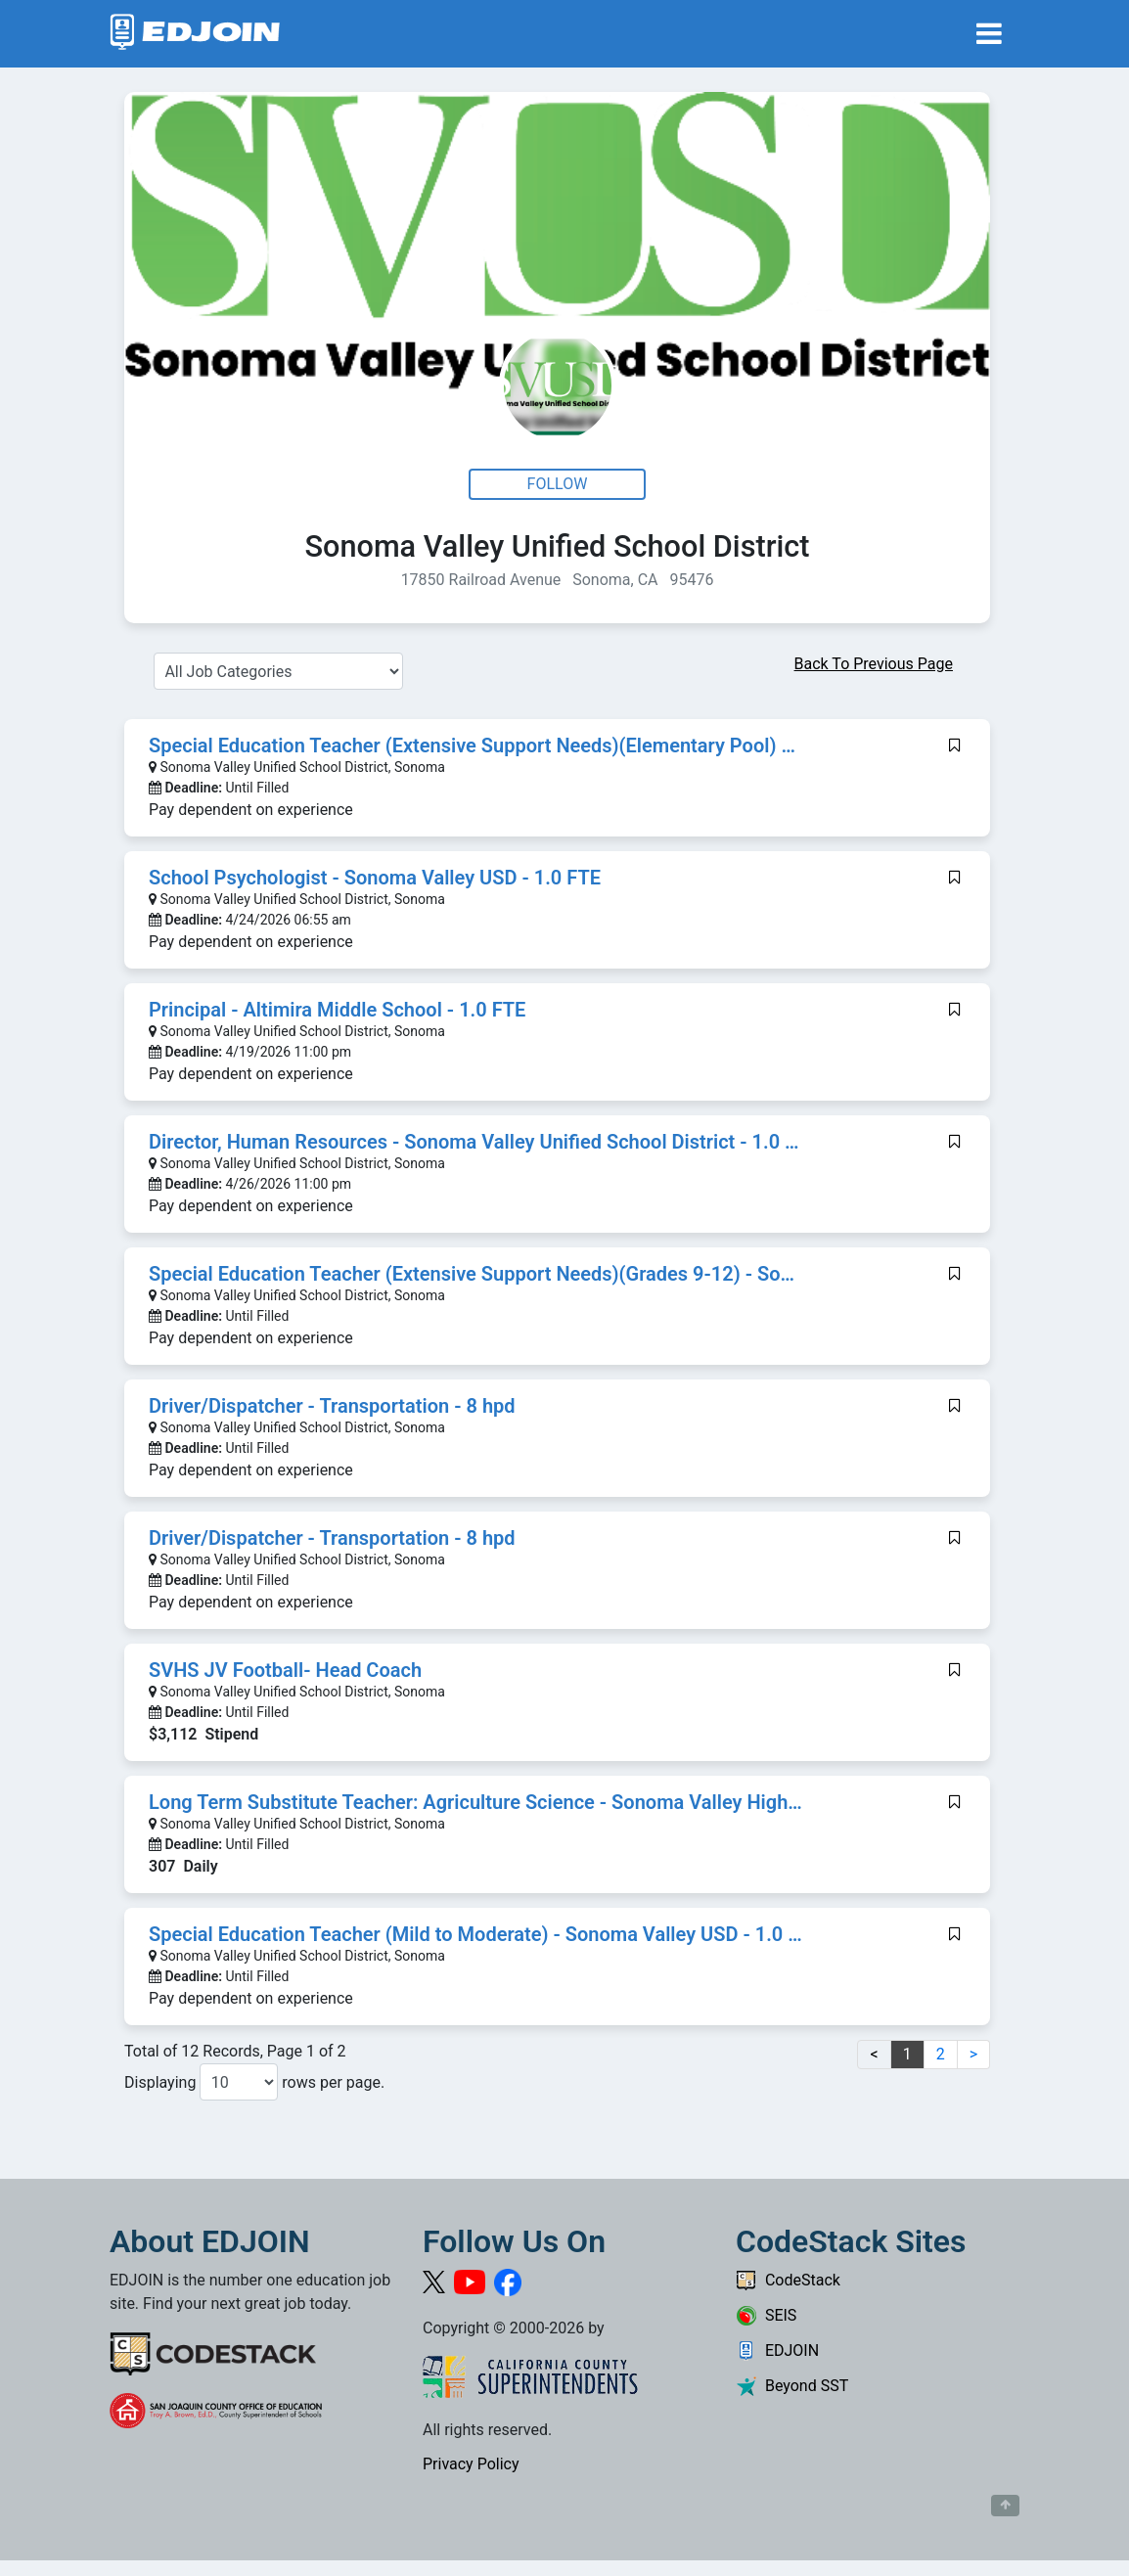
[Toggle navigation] (989, 34)
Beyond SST (792, 2385)
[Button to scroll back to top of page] (1005, 2505)
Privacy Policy (471, 2464)
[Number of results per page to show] (239, 2082)
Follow (557, 484)
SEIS (766, 2315)
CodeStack (788, 2280)
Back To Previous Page (873, 664)
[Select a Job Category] (278, 671)
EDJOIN (777, 2350)
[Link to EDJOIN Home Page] (195, 34)
